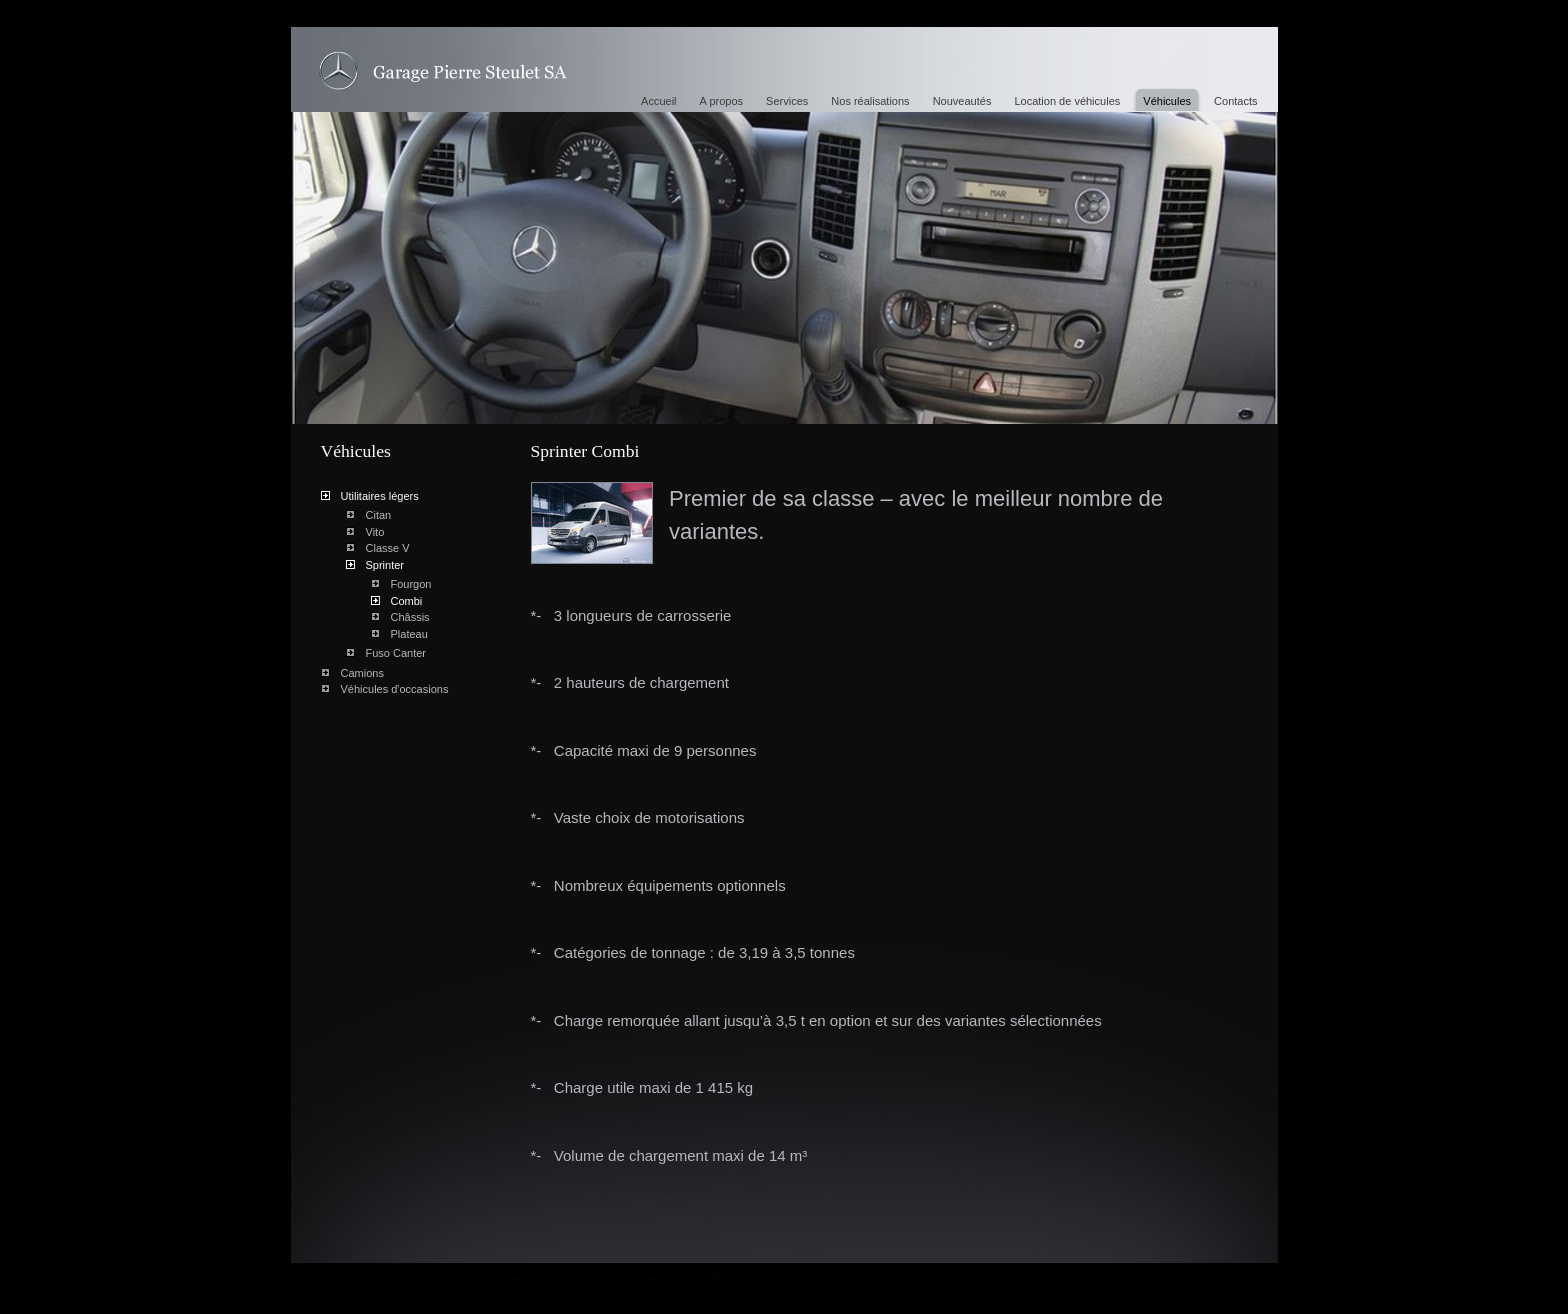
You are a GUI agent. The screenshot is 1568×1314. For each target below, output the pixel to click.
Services (787, 101)
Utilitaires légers (380, 496)
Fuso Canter (396, 653)
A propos (721, 101)
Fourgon (411, 584)
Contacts (1235, 101)
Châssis (410, 617)
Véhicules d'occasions (395, 689)
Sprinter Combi (443, 71)
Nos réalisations (870, 101)
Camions (362, 673)
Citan (379, 515)
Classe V (388, 548)
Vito (375, 532)
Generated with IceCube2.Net (663, 1278)
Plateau (409, 634)
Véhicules (1167, 101)
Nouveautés (962, 101)
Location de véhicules (1067, 101)
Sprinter (385, 565)
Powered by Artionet (544, 1278)
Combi (407, 601)
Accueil (658, 101)
